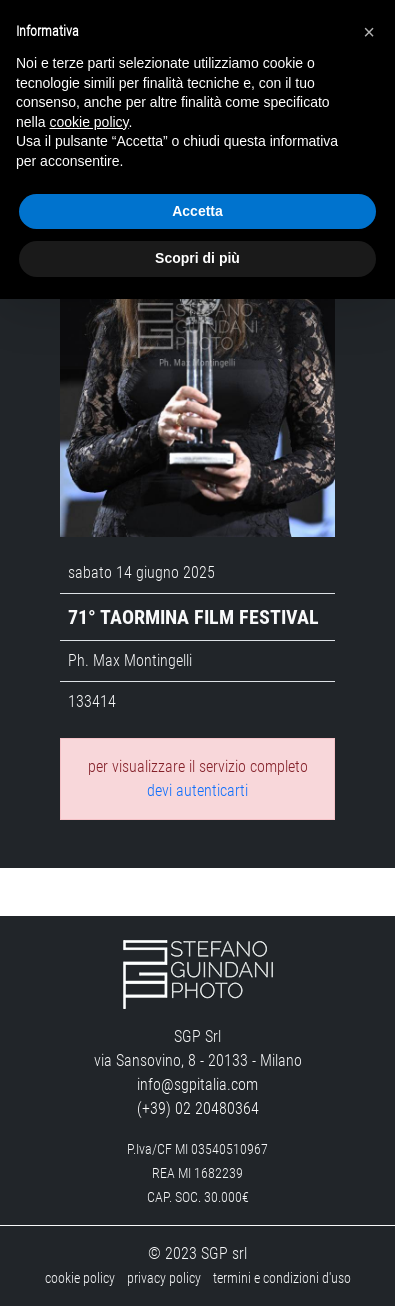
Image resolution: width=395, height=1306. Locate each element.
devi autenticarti (197, 790)
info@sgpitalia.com (197, 1084)
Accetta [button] (197, 211)
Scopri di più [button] (197, 258)
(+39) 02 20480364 (198, 1108)
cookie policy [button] (88, 122)
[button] (369, 32)
